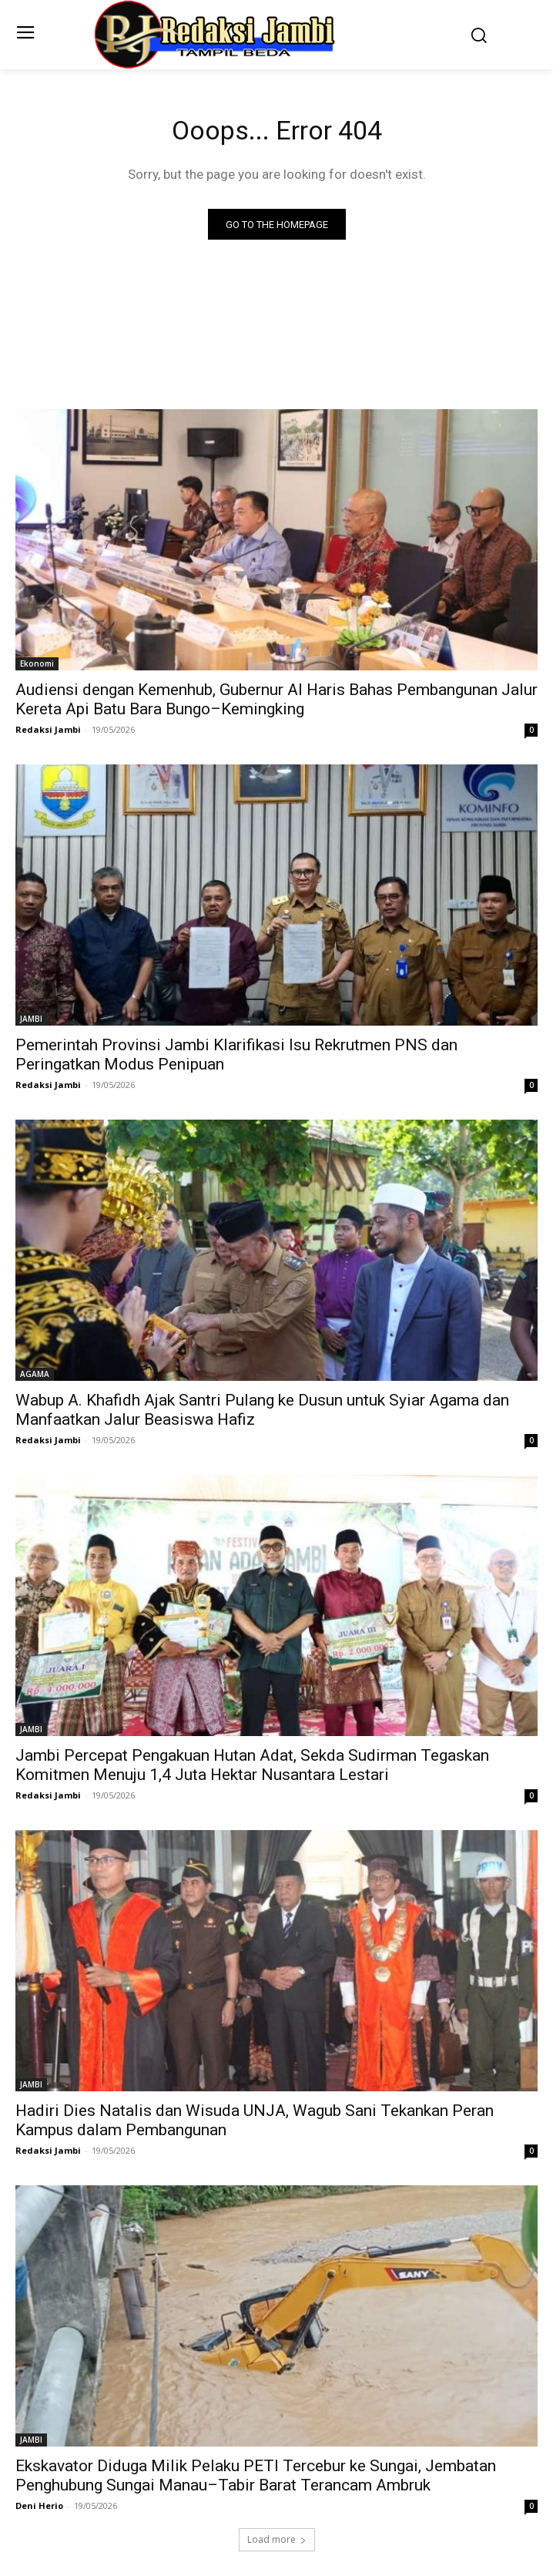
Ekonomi (37, 663)
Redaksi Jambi (48, 729)
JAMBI (31, 1018)
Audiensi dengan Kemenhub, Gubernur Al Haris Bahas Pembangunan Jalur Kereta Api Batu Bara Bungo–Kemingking (276, 699)
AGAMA (34, 1374)
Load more (277, 2539)
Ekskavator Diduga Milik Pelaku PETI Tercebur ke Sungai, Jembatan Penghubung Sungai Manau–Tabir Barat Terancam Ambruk (255, 2475)
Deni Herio (39, 2505)
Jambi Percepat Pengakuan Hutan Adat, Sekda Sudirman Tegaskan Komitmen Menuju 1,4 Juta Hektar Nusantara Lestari (252, 1765)
